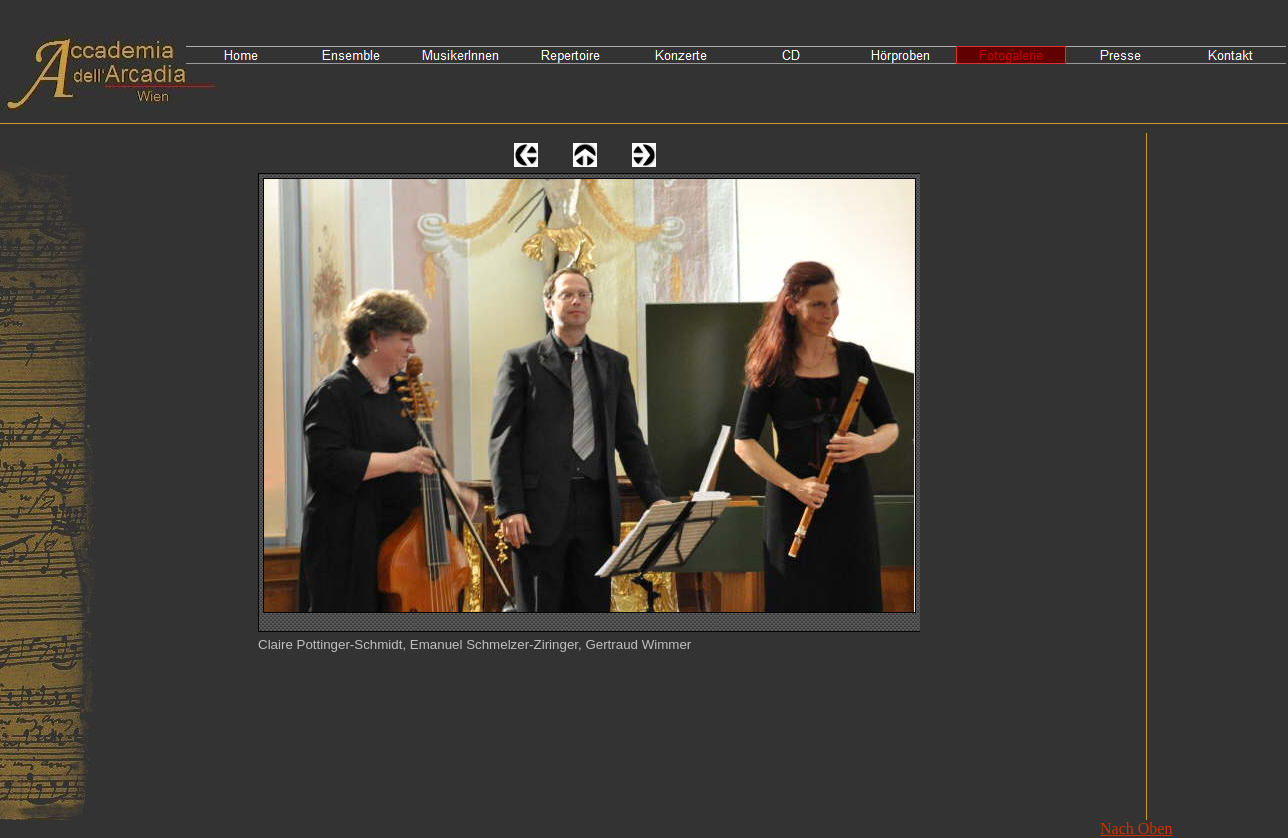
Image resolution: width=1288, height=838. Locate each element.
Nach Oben (1136, 828)
